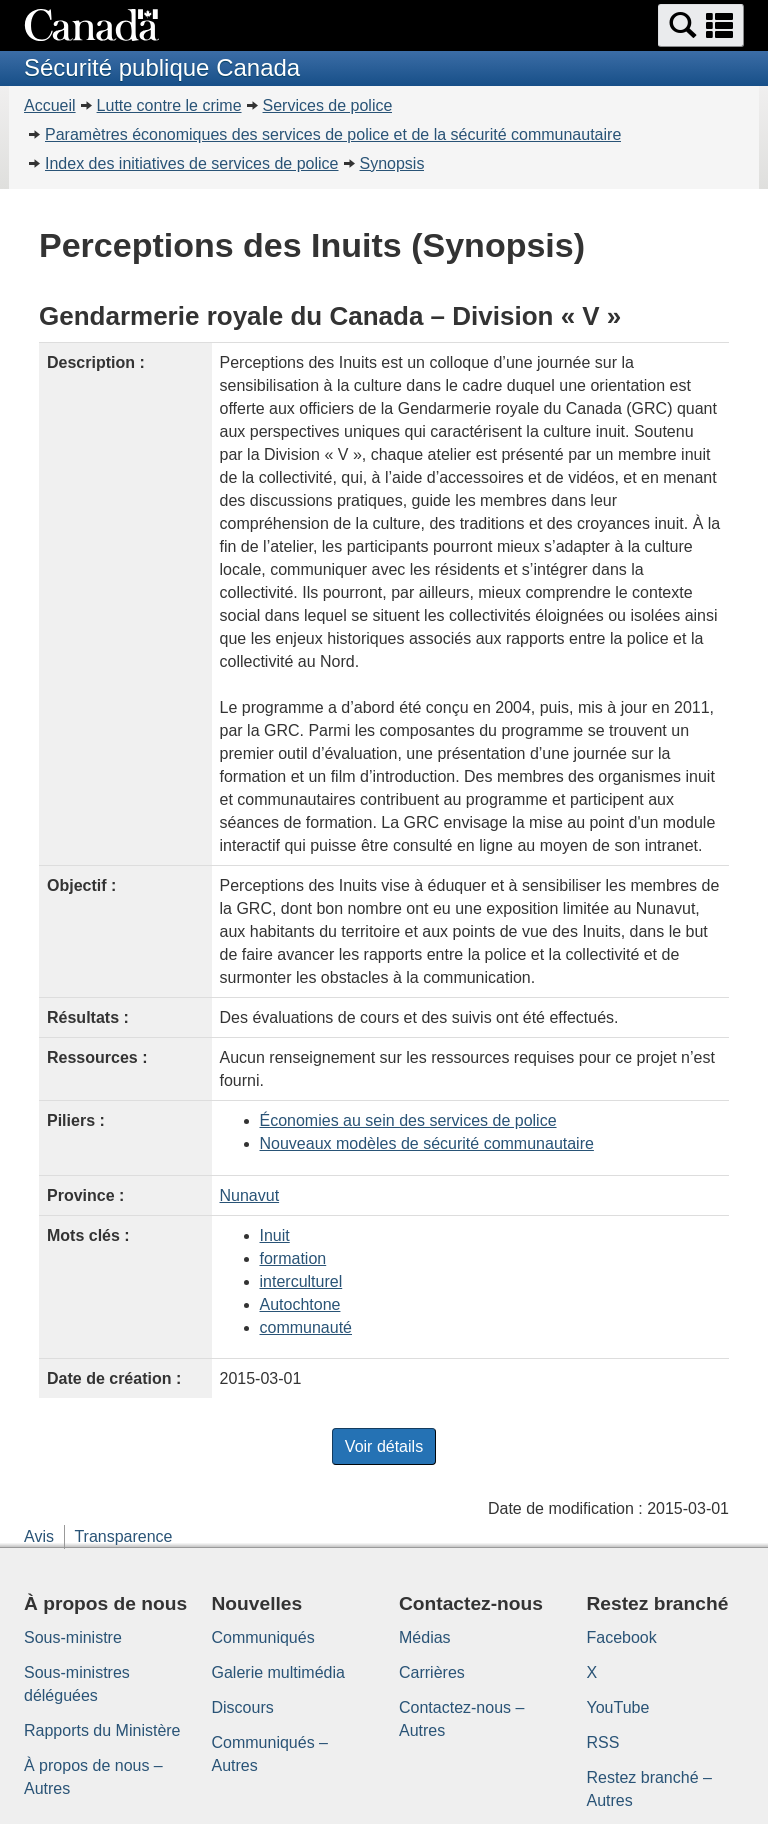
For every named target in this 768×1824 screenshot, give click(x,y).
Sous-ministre (73, 1637)
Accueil (50, 105)
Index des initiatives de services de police (192, 163)
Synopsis (392, 163)
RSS (603, 1742)
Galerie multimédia (278, 1672)
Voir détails (384, 1446)
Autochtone (300, 1304)
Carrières (432, 1672)
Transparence (123, 1536)
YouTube (618, 1707)
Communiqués (263, 1637)
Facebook (622, 1637)
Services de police (328, 105)
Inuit (275, 1235)
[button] (701, 25)
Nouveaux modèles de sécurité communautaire (427, 1143)
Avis (39, 1536)
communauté (306, 1327)
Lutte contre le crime (169, 105)
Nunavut (250, 1195)
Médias (425, 1637)
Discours (243, 1707)
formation (293, 1258)
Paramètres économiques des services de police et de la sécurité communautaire (333, 134)
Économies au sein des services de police (408, 1120)
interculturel (301, 1281)
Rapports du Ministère (102, 1730)
